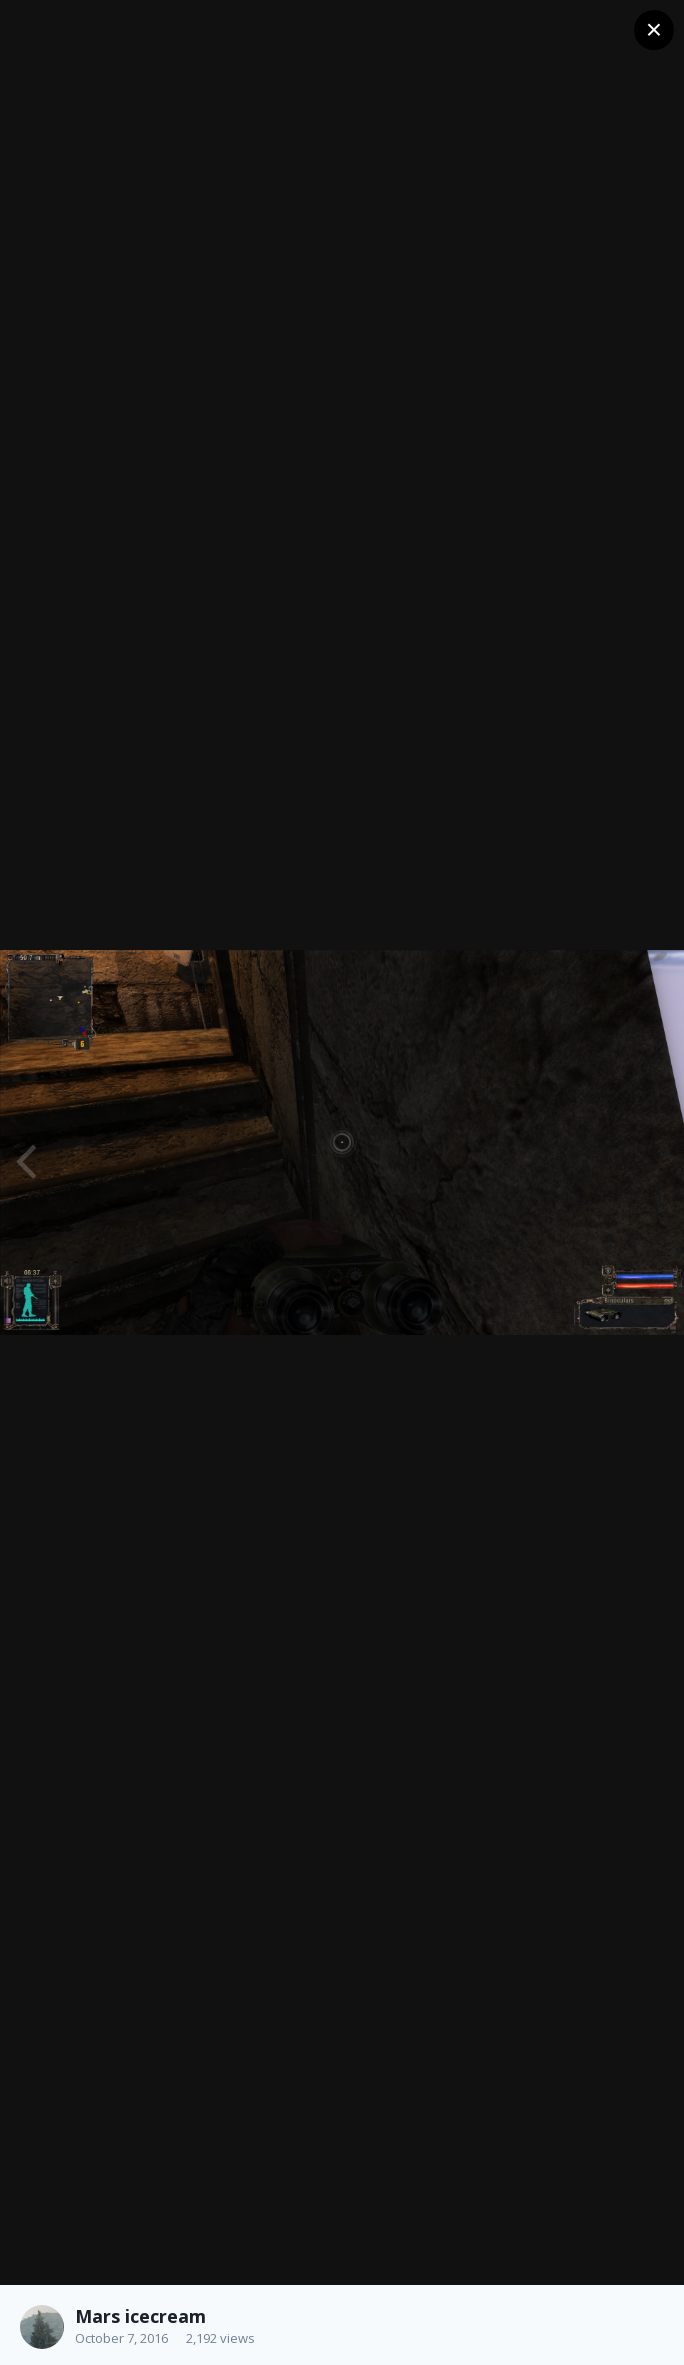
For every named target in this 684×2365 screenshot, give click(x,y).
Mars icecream (140, 2316)
